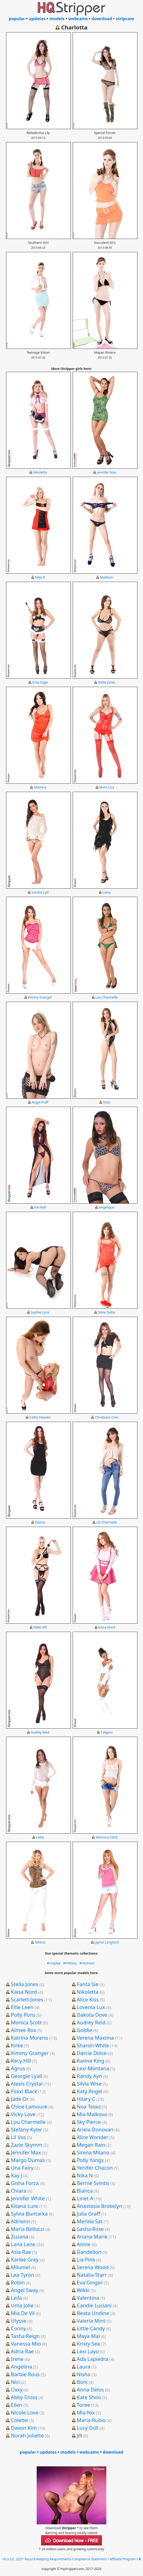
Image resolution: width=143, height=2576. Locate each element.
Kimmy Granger (40, 997)
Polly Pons (23, 2014)
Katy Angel (89, 2091)
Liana (107, 892)
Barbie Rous (25, 2374)
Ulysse (18, 2320)
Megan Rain (91, 2144)
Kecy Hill (21, 2060)
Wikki (83, 2290)
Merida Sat (90, 2221)
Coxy (17, 2389)
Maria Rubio (91, 2420)
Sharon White (93, 2045)
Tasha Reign (25, 2335)
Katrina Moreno (30, 2037)
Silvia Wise (89, 2083)
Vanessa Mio (26, 2343)
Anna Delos (90, 2389)
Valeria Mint (91, 2320)
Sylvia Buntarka (29, 2213)
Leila (16, 2297)
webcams (78, 18)
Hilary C (86, 2098)
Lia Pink (86, 2259)
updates (37, 18)
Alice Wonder (92, 2137)
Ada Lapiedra (92, 2358)
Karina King (90, 2060)
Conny (18, 2328)
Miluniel (20, 2267)
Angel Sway (24, 2290)
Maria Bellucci (27, 2228)
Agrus (18, 2068)
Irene (17, 2358)
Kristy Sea (88, 2343)
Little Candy (91, 2328)
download (102, 18)
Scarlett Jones (27, 1999)
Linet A (85, 2198)
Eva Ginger (90, 2282)
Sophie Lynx (40, 1312)
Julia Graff (88, 2213)
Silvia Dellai (106, 1312)
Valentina (88, 2297)
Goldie (84, 2029)
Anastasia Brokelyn (99, 2205)
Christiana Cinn (106, 1417)
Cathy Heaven (40, 1417)
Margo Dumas (28, 2159)
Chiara (18, 2190)
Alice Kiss (88, 1999)
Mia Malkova (92, 2114)
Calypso (107, 1732)
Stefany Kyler (26, 2129)
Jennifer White (28, 2198)
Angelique (106, 1207)
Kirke (17, 2045)
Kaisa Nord (106, 1627)
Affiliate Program (123, 2559)
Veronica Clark (107, 1837)
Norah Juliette (27, 2435)
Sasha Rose (90, 2228)
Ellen (17, 2404)
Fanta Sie (88, 1984)
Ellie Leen (22, 2007)
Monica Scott (26, 2022)
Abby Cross (24, 2397)
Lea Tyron (22, 2274)
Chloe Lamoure (29, 2106)
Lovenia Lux (91, 2007)
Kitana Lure (24, 2205)
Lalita (40, 1837)
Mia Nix (86, 2412)
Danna (40, 1522)
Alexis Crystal (26, 2083)
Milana (40, 1942)
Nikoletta (40, 472)
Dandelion (89, 2251)
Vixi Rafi (40, 1207)
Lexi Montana (93, 2068)
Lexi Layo (88, 2351)
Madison (106, 577)
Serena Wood (93, 2267)
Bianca (85, 2190)
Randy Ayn (89, 2075)
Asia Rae (21, 2251)
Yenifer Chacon (95, 2167)
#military (70, 1963)
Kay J (16, 2175)
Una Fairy (22, 2167)
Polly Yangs (90, 2159)
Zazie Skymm (26, 2144)
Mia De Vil (23, 2312)
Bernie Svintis (93, 2182)
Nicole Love (24, 2412)
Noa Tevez (89, 2106)
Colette (19, 2420)
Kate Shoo (89, 2397)
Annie (84, 2244)
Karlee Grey (25, 2259)
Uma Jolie (22, 2305)
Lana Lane (23, 2244)
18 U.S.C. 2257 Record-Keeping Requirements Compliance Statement (54, 2559)
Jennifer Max (106, 472)
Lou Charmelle (106, 997)
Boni (82, 2381)
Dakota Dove (92, 2014)
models (57, 18)
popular (17, 18)
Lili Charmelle (106, 1522)
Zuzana (19, 2236)
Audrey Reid (40, 1732)
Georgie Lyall (26, 2075)
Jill (79, 2435)
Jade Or (20, 2098)
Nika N (40, 577)
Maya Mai (88, 2335)
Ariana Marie (92, 2236)
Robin (18, 2282)
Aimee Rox (23, 2029)
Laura (83, 2366)
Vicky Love (23, 2114)
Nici (15, 2381)
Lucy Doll (87, 2427)
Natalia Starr (92, 2274)
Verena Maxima (95, 2037)
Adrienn (20, 2221)
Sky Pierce (89, 2121)
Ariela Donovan (95, 2129)
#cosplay (53, 1963)
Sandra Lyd (40, 892)
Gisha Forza (25, 2182)
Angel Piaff (40, 1102)
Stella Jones (106, 682)
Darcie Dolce (92, 2052)
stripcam (125, 18)
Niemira (40, 787)
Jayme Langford (106, 1942)
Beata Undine (93, 2312)
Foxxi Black (24, 2091)
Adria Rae (22, 2351)
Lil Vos (18, 2137)
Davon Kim (24, 2427)
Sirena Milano (93, 2152)
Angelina (21, 2366)
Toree (83, 2404)
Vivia (106, 1102)
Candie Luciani (94, 2305)
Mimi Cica (106, 787)
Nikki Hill (40, 1627)
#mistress (86, 1963)
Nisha (84, 2374)
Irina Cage (40, 682)
